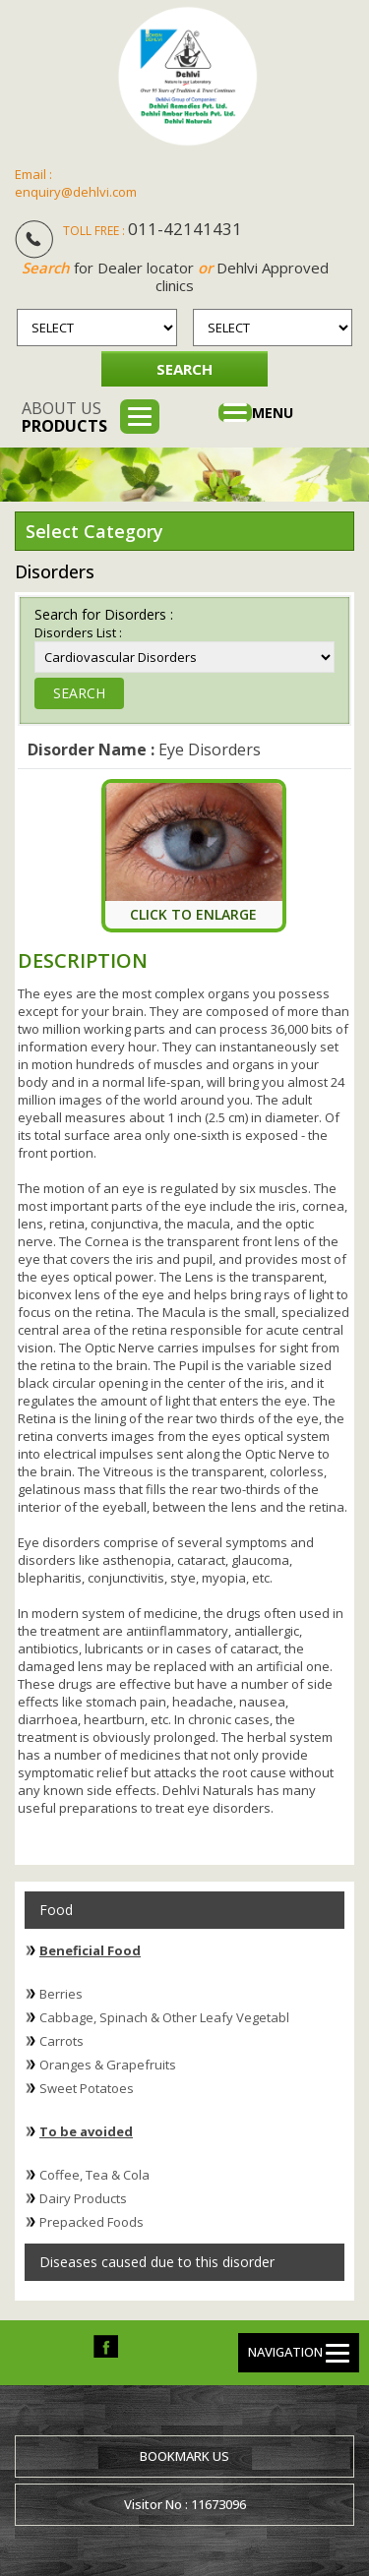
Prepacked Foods (91, 2222)
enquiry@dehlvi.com (76, 192)
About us (64, 417)
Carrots (61, 2041)
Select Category (94, 531)
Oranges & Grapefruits (107, 2064)
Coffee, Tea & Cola (94, 2175)
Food (56, 1909)
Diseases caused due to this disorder (157, 2261)
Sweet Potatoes (86, 2088)
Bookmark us (184, 2456)
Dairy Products (83, 2198)
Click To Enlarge (193, 914)
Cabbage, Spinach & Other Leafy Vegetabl (164, 2017)
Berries (61, 1994)
